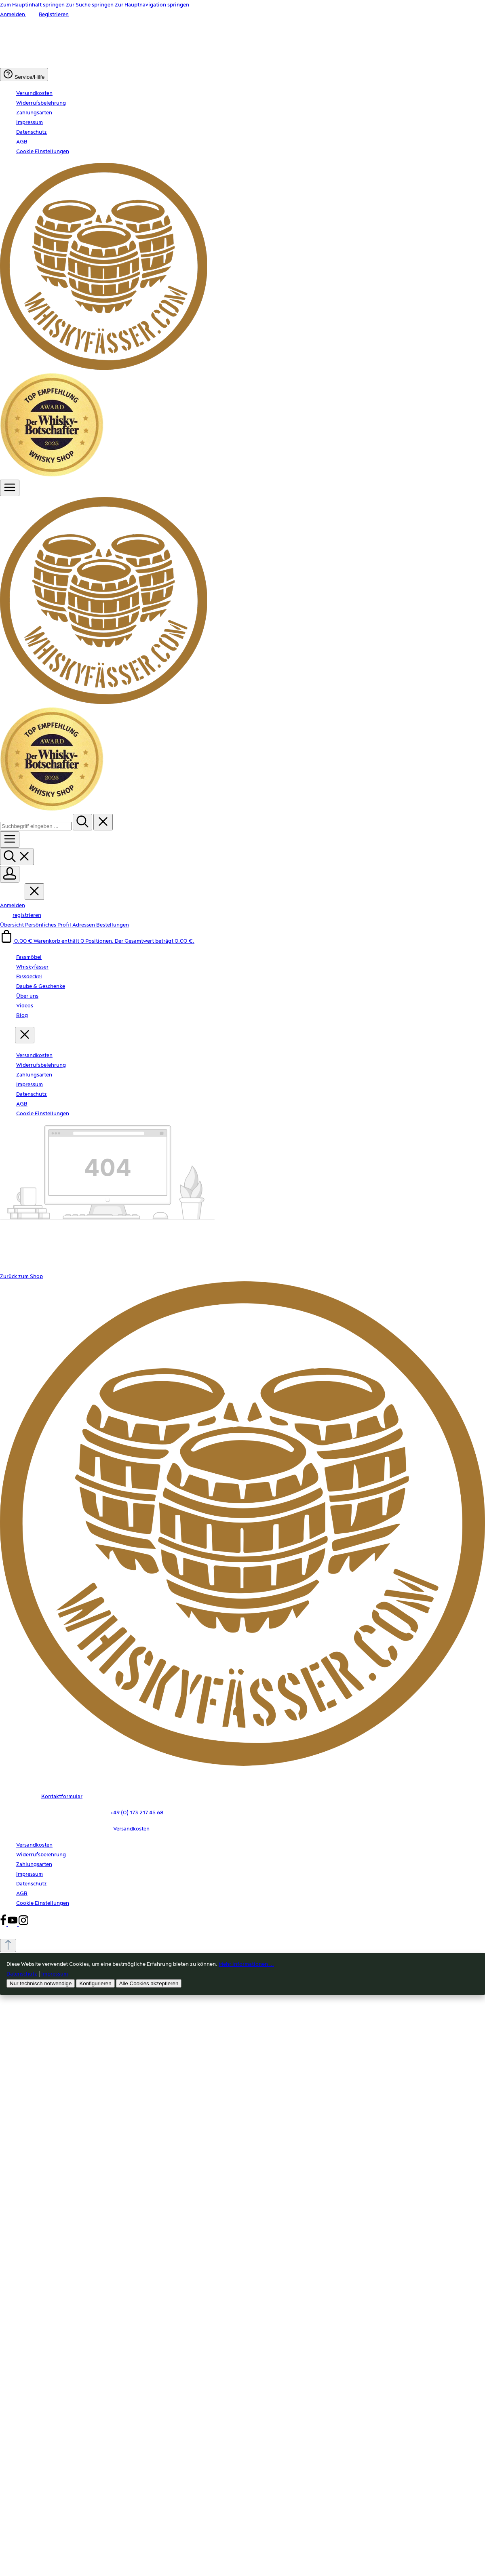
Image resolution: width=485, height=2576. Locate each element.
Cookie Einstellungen (42, 151)
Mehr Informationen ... (246, 1964)
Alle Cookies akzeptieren (149, 1983)
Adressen (84, 925)
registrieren (27, 915)
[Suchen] (82, 822)
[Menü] (9, 488)
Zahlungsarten (34, 113)
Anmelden (13, 14)
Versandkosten (34, 93)
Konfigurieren (95, 1983)
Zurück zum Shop (21, 1276)
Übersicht (12, 925)
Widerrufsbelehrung (41, 103)
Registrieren (54, 14)
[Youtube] (13, 1924)
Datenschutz (31, 132)
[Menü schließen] (34, 891)
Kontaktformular (61, 1796)
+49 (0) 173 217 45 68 (136, 1812)
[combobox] (36, 826)
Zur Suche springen (90, 5)
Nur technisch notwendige (41, 1983)
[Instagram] (23, 1924)
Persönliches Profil (48, 925)
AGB (21, 142)
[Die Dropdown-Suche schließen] (103, 822)
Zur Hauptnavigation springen (152, 5)
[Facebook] (4, 1924)
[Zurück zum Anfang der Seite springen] (8, 1945)
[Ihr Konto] (9, 874)
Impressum (29, 122)
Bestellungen (112, 925)
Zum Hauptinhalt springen (33, 5)
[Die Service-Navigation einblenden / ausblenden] (24, 74)
